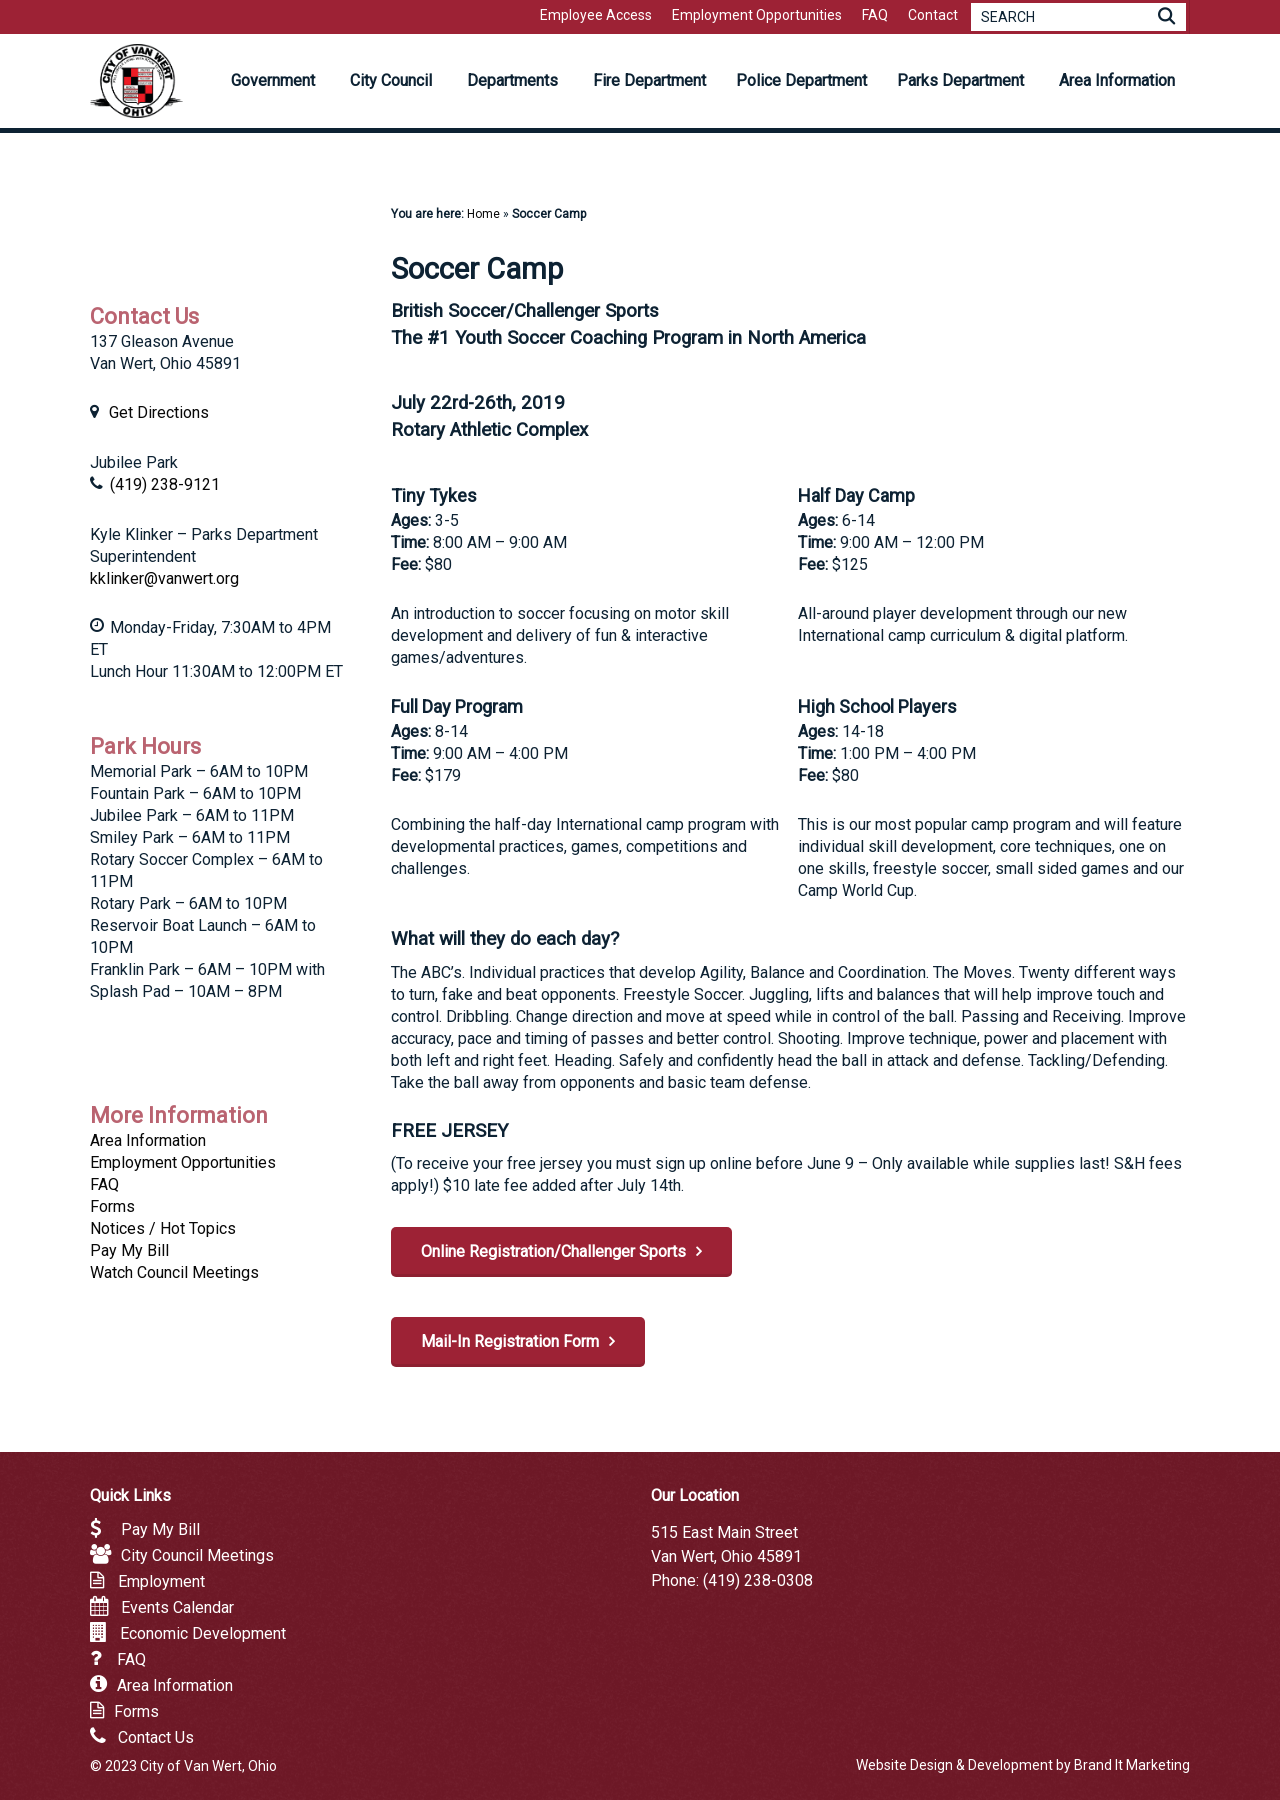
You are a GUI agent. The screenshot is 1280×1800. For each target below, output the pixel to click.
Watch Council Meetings (174, 1272)
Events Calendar (177, 1607)
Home (483, 214)
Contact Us (156, 1737)
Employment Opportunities (183, 1162)
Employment (161, 1581)
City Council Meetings (197, 1555)
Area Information (148, 1140)
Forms (112, 1206)
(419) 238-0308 (758, 1580)
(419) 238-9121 (165, 484)
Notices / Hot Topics (163, 1228)
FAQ (104, 1184)
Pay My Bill (129, 1250)
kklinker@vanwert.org (164, 578)
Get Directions (159, 412)
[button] (561, 1252)
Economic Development (203, 1633)
